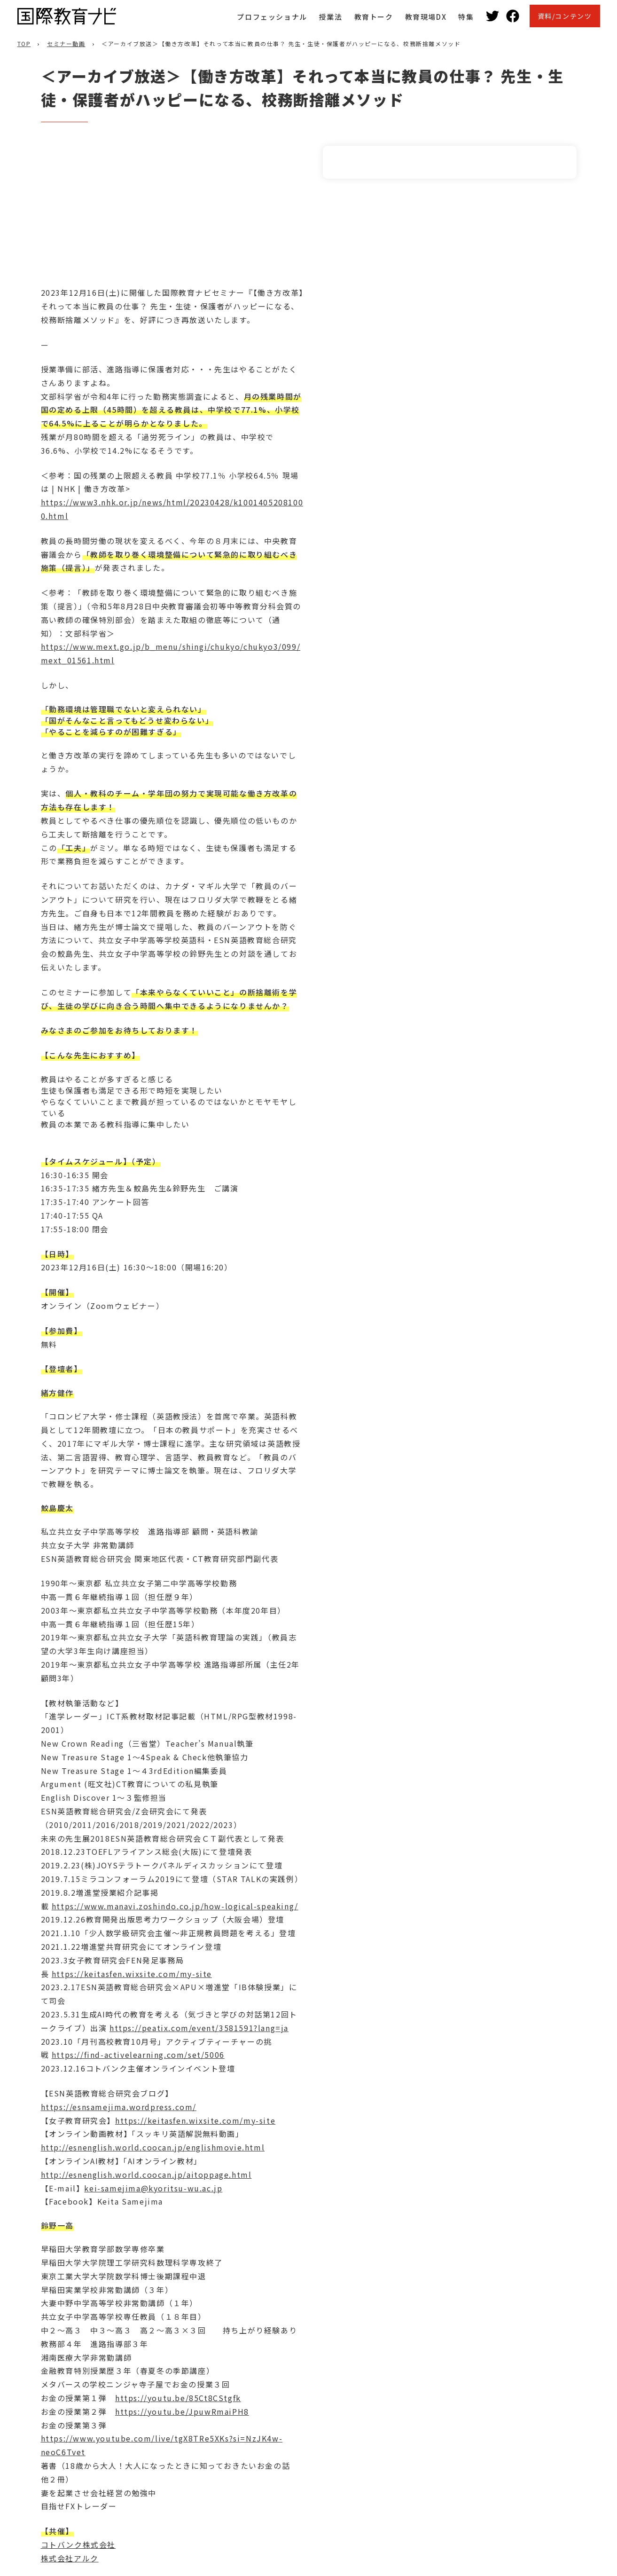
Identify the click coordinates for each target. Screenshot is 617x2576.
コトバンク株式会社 (78, 2544)
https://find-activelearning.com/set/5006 (138, 2054)
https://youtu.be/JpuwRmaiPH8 (182, 2411)
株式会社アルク (70, 2558)
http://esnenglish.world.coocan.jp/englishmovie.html (153, 2147)
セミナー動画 (66, 43)
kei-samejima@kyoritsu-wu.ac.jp (153, 2188)
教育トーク (373, 17)
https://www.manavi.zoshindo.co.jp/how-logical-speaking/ (175, 1906)
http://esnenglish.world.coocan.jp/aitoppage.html (146, 2174)
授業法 (331, 17)
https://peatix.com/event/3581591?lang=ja (199, 2027)
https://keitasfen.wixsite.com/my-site (132, 1973)
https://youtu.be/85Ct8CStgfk (178, 2397)
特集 (466, 17)
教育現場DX (426, 17)
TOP (24, 43)
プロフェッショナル (272, 17)
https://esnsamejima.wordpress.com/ (118, 2106)
